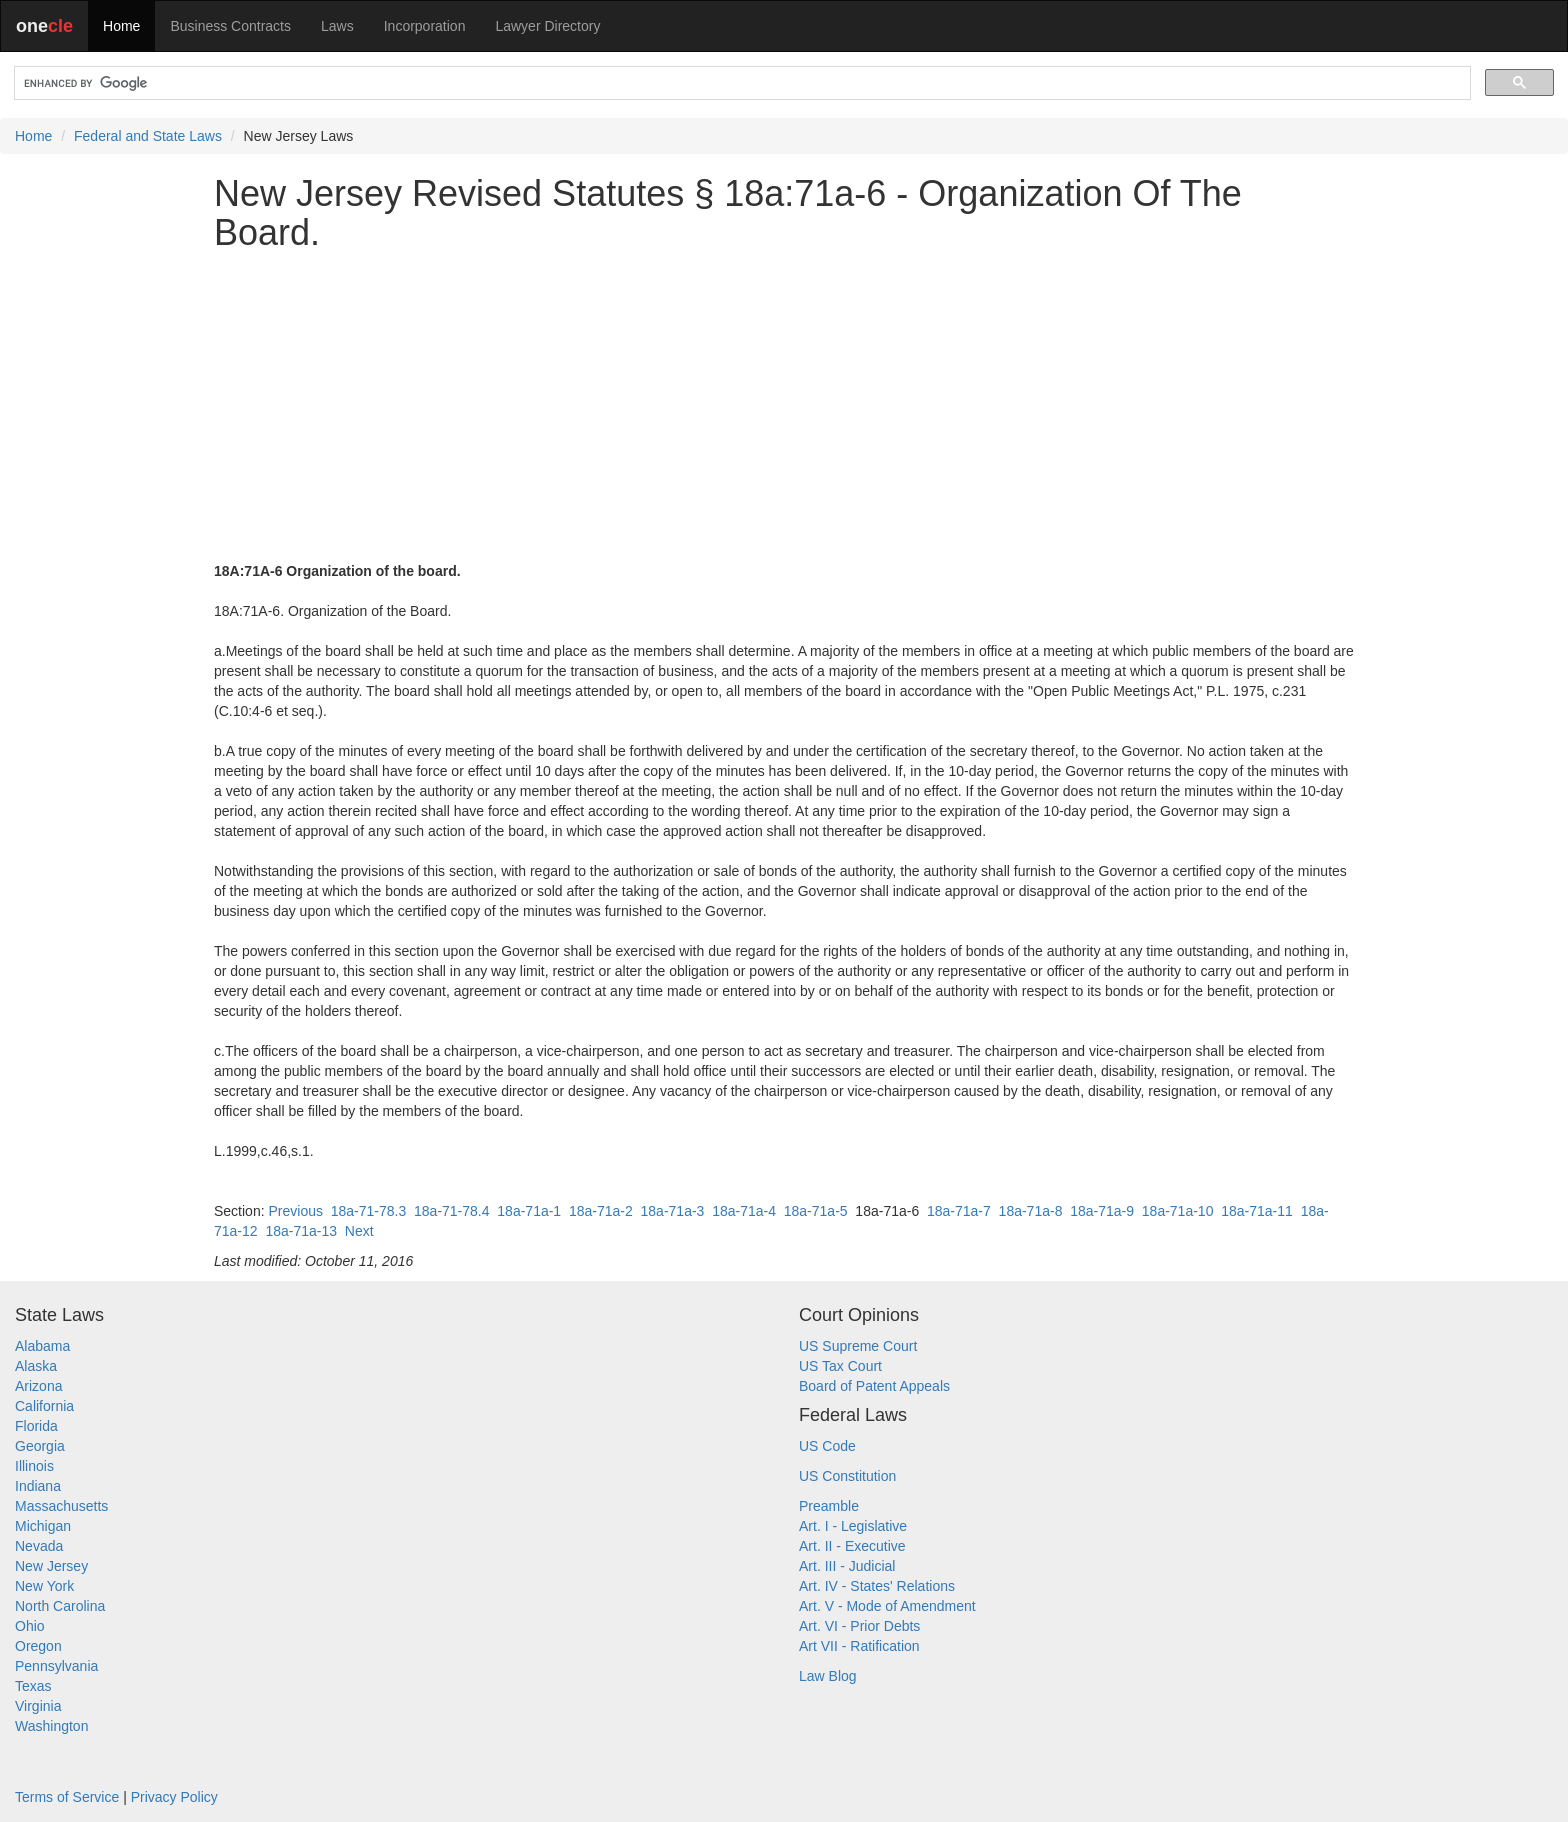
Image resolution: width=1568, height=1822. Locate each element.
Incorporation (425, 26)
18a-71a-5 (816, 1211)
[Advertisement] (784, 407)
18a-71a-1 (529, 1211)
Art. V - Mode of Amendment (887, 1606)
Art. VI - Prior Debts (859, 1626)
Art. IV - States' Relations (877, 1586)
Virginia (38, 1706)
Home (121, 26)
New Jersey (51, 1566)
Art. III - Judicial (847, 1566)
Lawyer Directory (547, 26)
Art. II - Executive (852, 1546)
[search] (740, 83)
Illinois (34, 1466)
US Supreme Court (858, 1346)
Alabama (42, 1346)
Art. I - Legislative (853, 1526)
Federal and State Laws (148, 136)
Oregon (38, 1646)
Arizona (38, 1386)
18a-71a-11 (1257, 1211)
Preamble (829, 1506)
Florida (36, 1426)
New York (44, 1586)
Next (359, 1231)
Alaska (36, 1366)
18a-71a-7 (959, 1211)
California (44, 1406)
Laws (337, 26)
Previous (295, 1211)
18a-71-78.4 (452, 1211)
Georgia (40, 1446)
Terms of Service (67, 1797)
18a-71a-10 (1178, 1211)
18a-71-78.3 (369, 1211)
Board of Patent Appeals (874, 1386)
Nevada (39, 1546)
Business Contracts (230, 26)
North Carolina (60, 1606)
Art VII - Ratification (859, 1646)
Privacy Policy (174, 1797)
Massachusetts (61, 1506)
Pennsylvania (56, 1666)
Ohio (30, 1626)
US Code (827, 1446)
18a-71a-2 (601, 1211)
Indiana (38, 1486)
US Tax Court (840, 1366)
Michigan (43, 1526)
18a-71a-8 (1031, 1211)
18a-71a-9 (1102, 1211)
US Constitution (847, 1476)
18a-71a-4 (744, 1211)
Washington (51, 1726)
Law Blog (828, 1676)
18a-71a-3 (673, 1211)
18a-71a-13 (301, 1231)
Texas (33, 1686)
